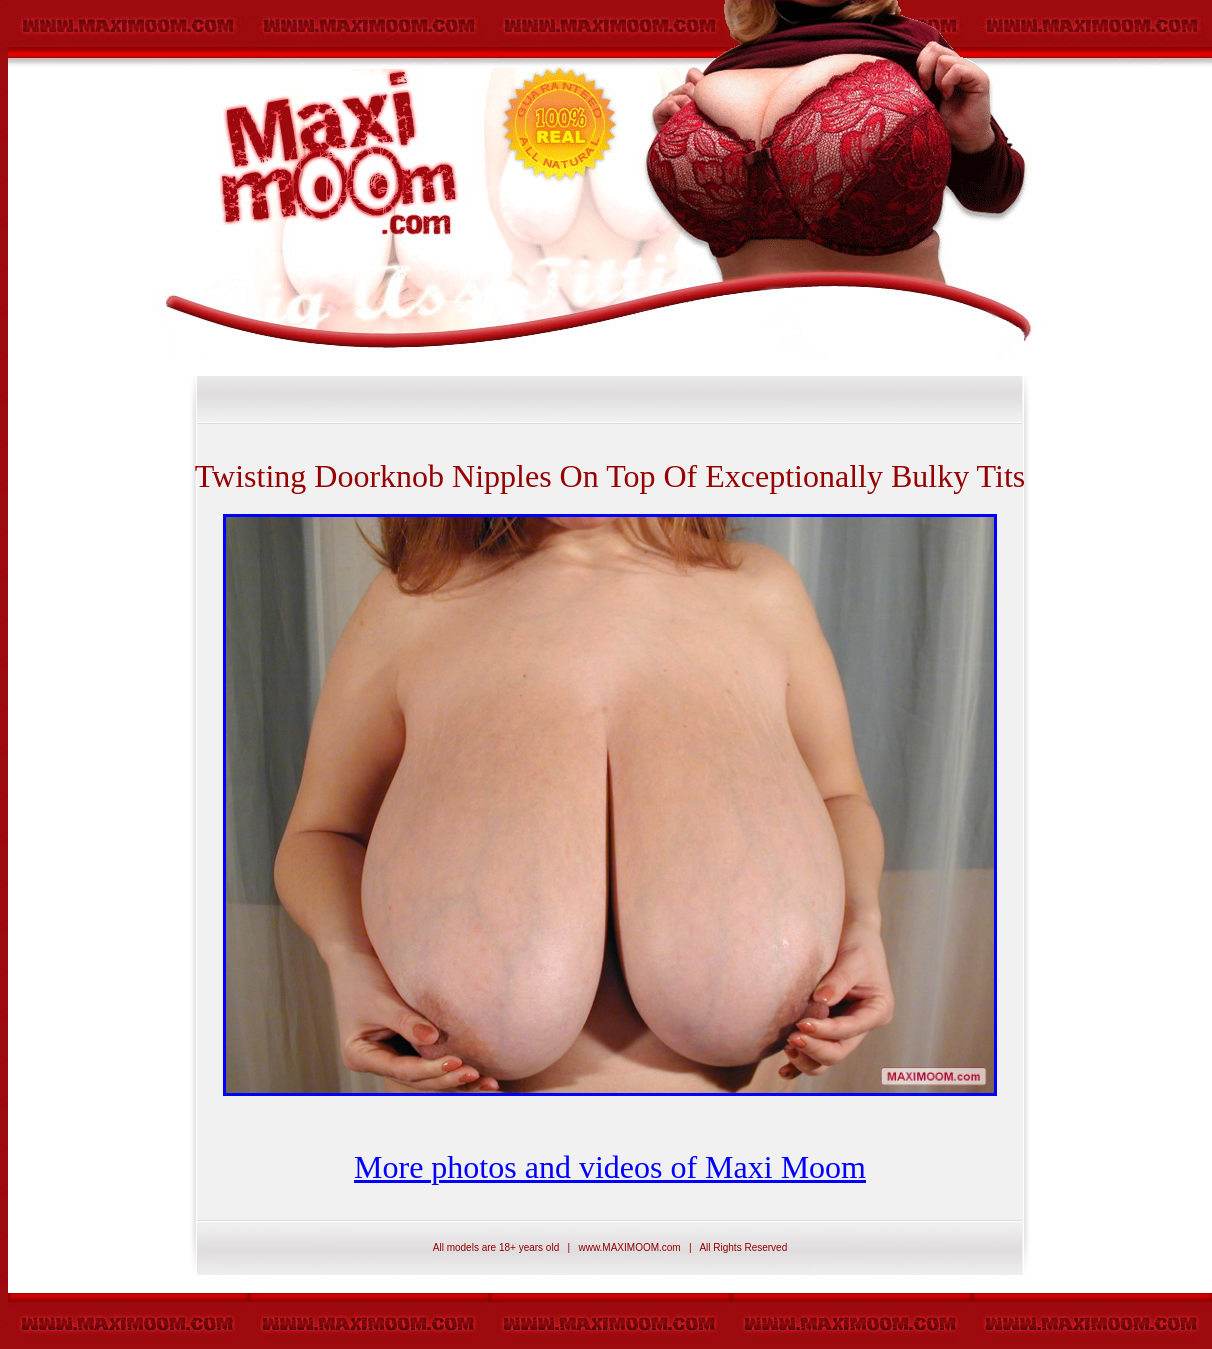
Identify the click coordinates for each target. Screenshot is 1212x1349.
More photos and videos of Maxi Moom (610, 1167)
